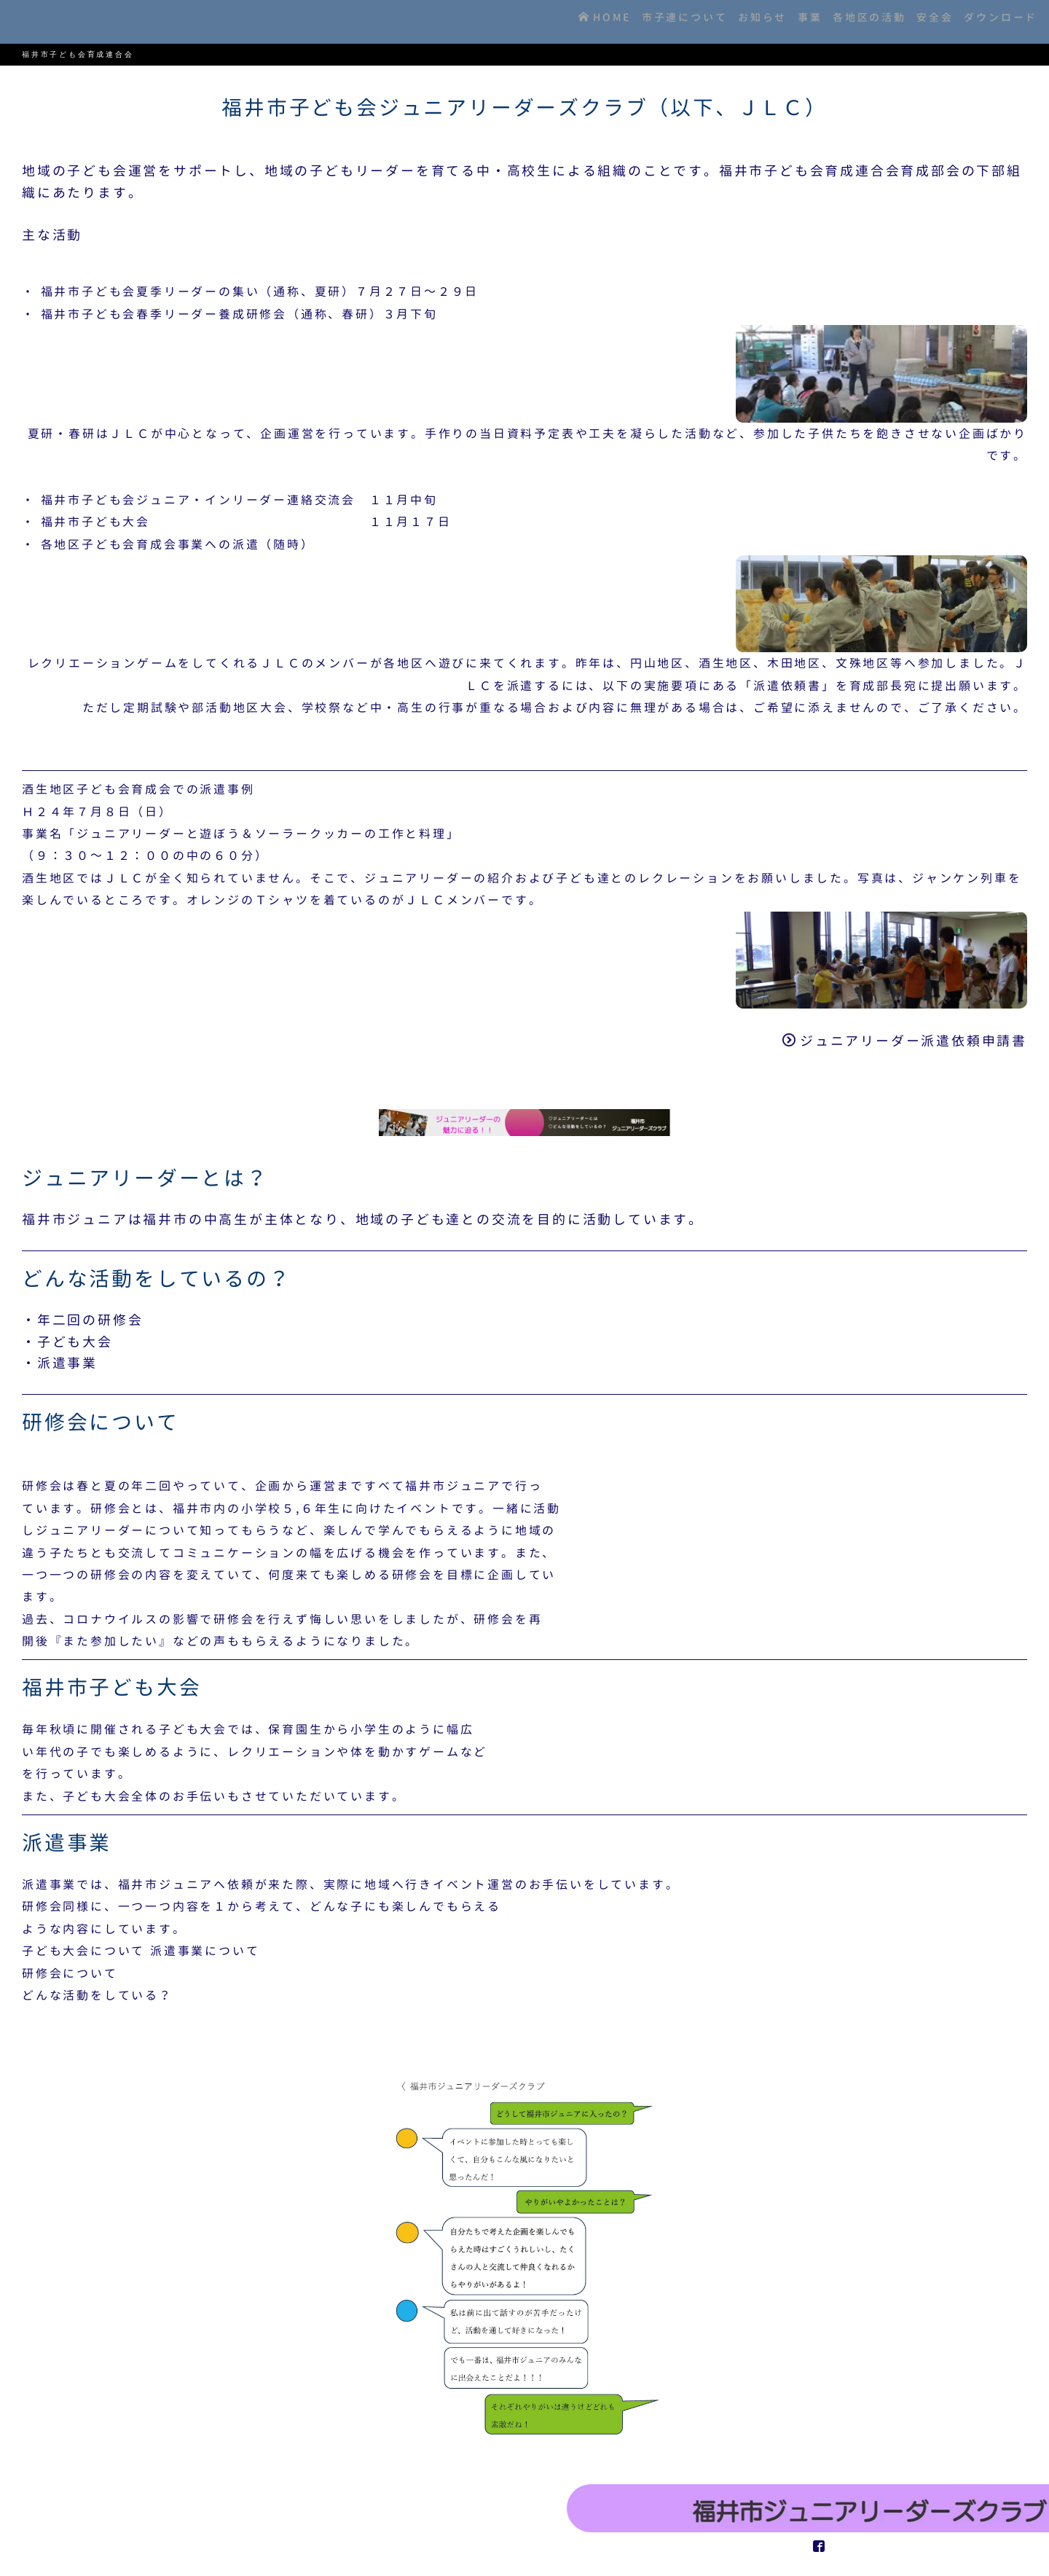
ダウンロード (997, 21)
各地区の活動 (850, 21)
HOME (554, 21)
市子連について (642, 21)
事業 (783, 21)
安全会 (923, 21)
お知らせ (727, 21)
